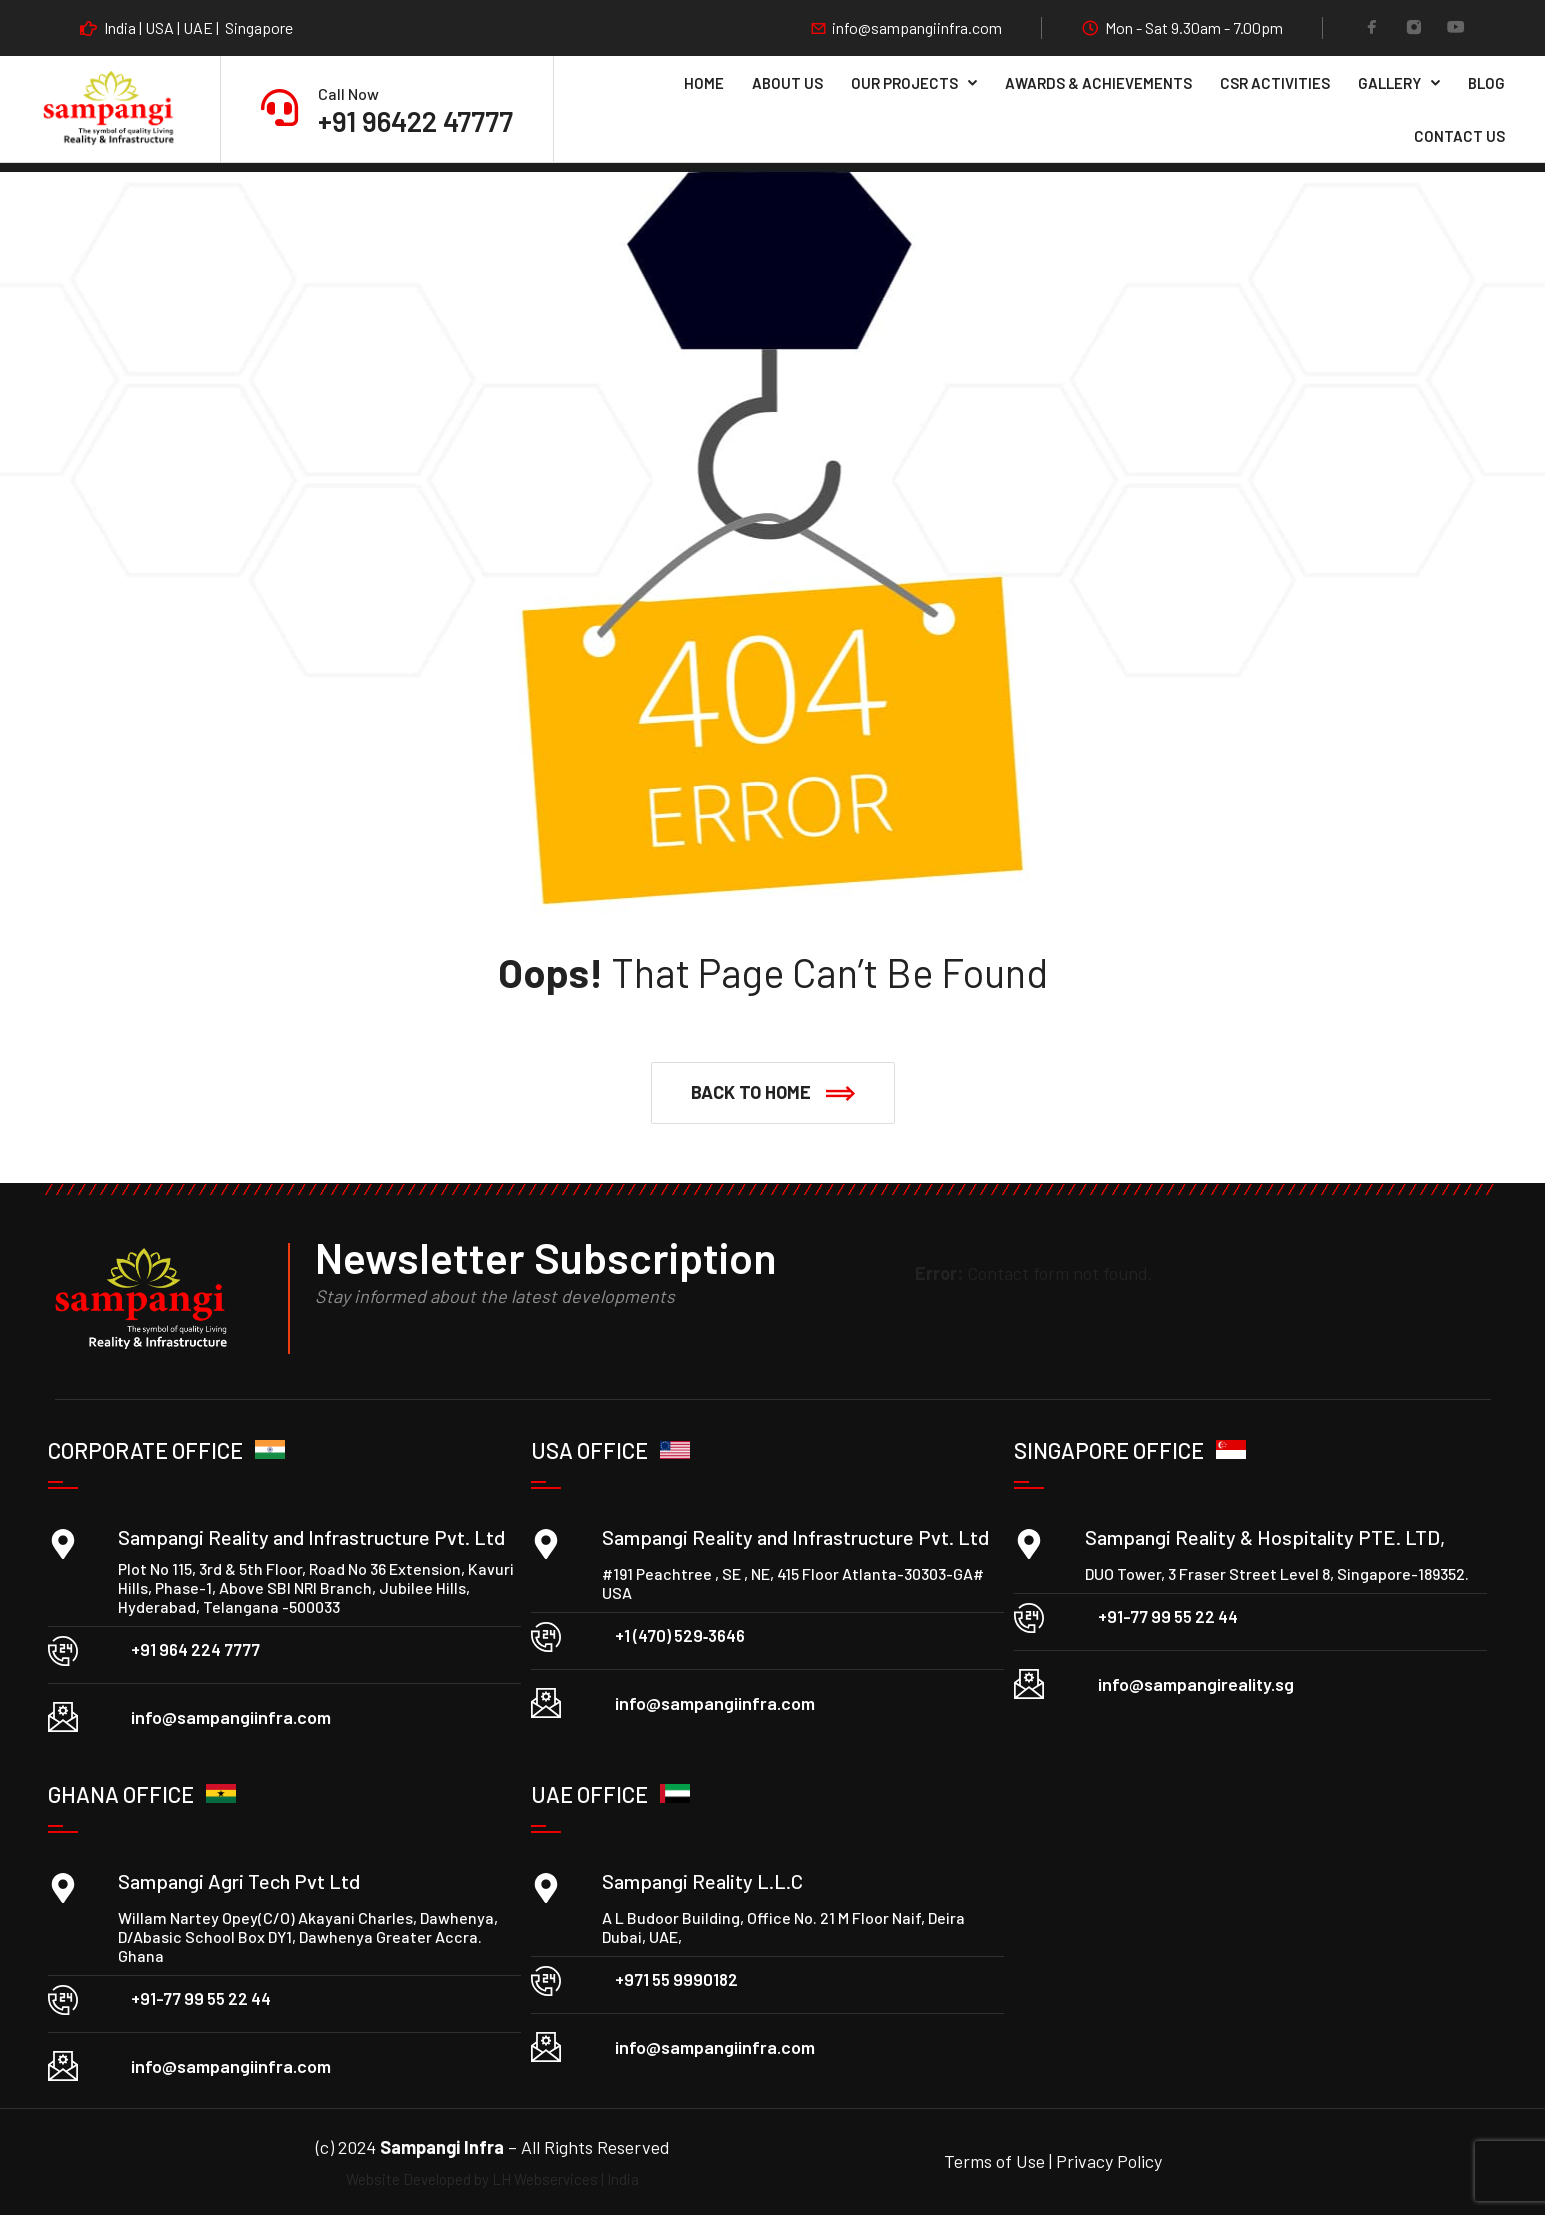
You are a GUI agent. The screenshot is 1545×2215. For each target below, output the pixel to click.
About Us (787, 83)
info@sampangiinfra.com (917, 28)
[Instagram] (1414, 29)
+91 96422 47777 (415, 121)
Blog (1486, 83)
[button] (773, 1093)
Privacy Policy (1109, 2161)
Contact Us (1459, 136)
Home (704, 83)
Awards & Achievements (1098, 83)
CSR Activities (1275, 83)
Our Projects (904, 83)
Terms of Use (996, 2161)
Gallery (1389, 83)
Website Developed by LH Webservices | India (492, 2179)
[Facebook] (1372, 29)
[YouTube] (1456, 29)
